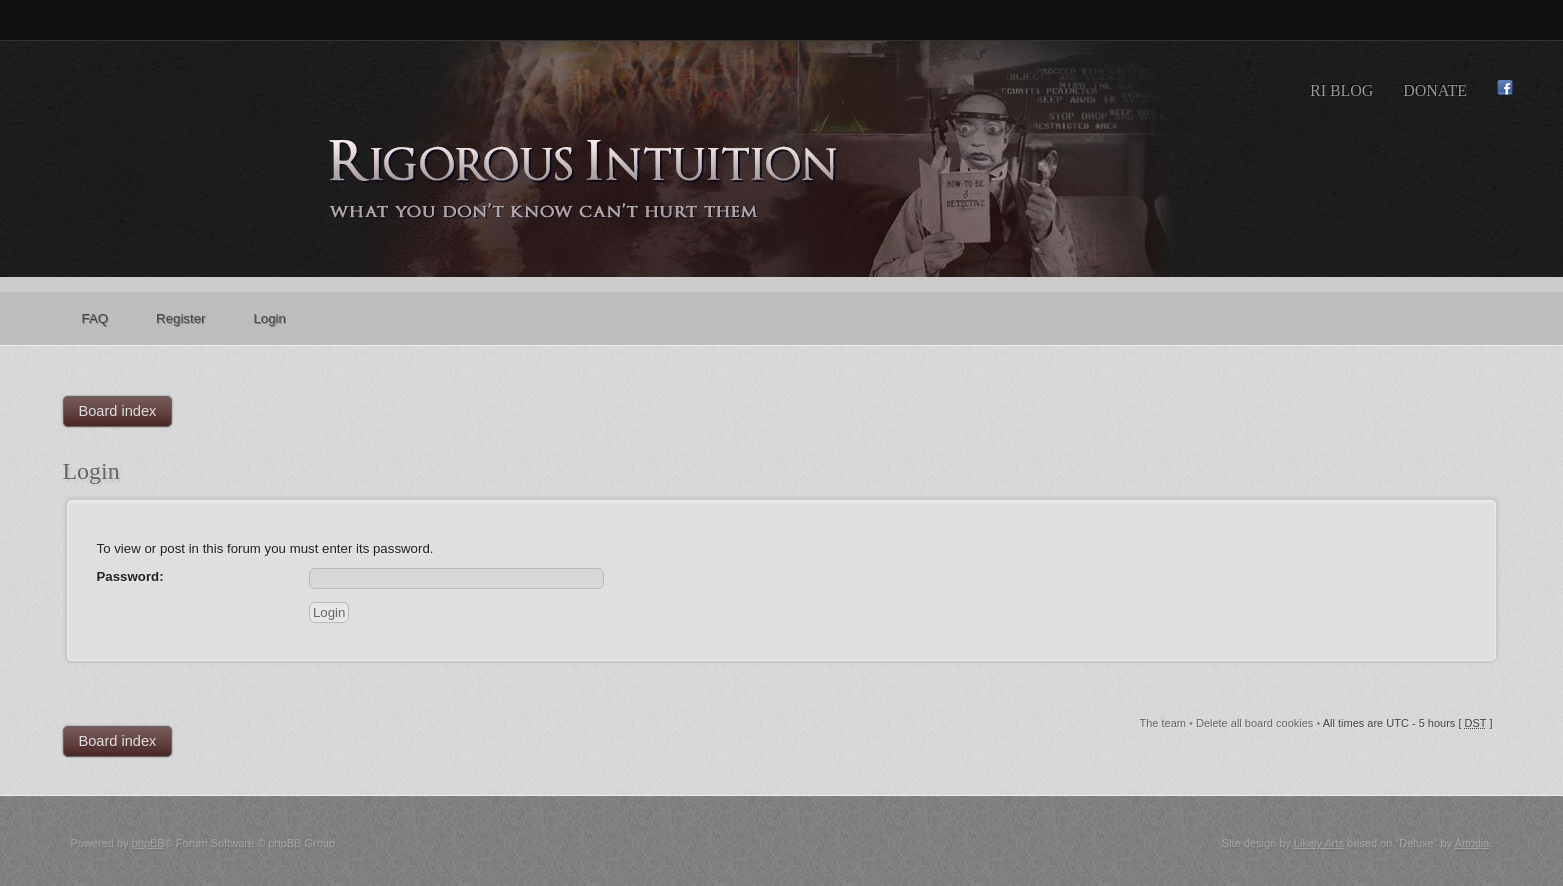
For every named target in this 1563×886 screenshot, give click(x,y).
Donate (1435, 90)
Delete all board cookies (1254, 723)
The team (1163, 723)
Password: (130, 576)
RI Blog (1341, 90)
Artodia (1472, 843)
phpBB (148, 843)
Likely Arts (1319, 843)
